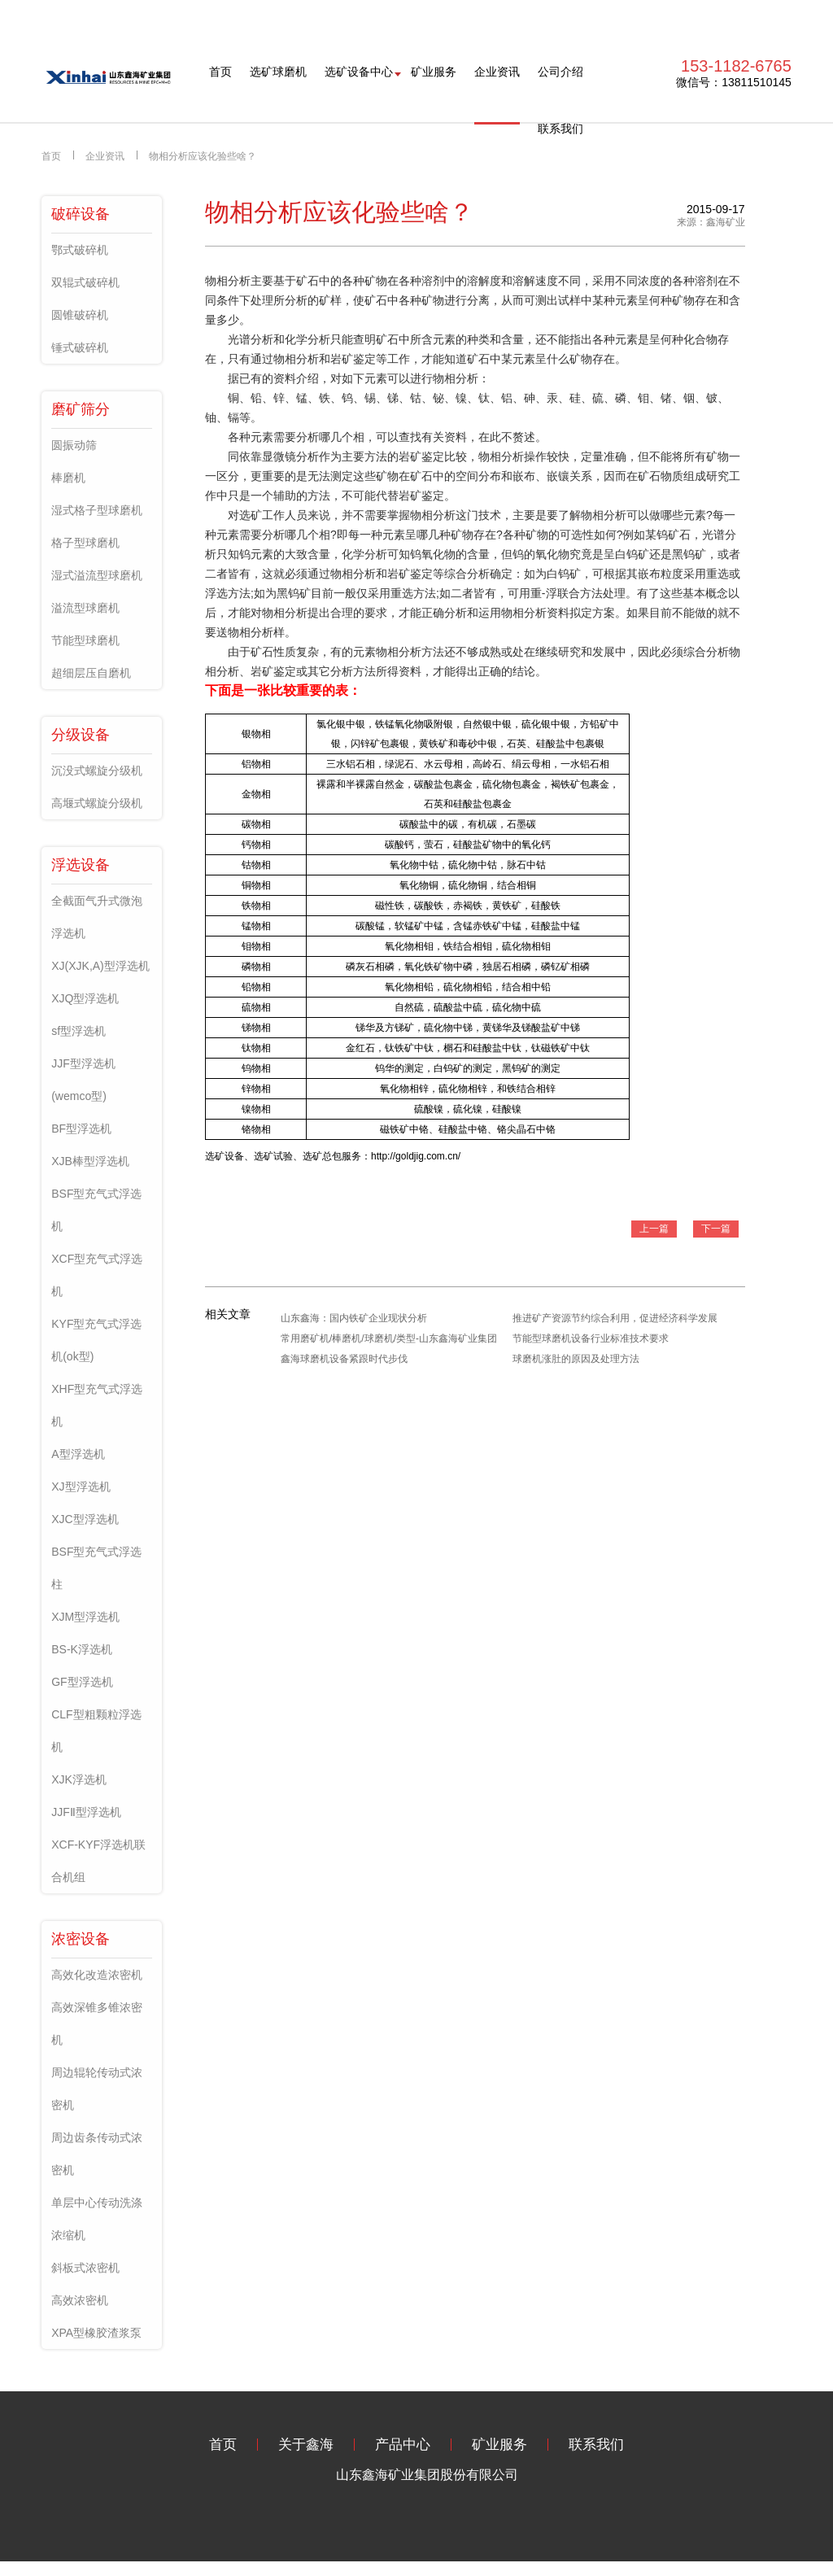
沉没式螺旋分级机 (96, 770)
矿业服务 (433, 71)
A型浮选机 (77, 1453)
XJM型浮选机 (85, 1616)
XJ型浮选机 (80, 1486)
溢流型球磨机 (85, 607)
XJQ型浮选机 (85, 998)
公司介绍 (560, 71)
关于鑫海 (306, 2444)
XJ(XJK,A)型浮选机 (100, 965)
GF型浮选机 (81, 1681)
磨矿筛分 (80, 409)
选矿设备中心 (359, 71)
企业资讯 (497, 71)
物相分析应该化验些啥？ (202, 156)
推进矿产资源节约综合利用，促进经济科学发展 (614, 1318)
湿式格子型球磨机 (96, 510)
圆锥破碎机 (79, 314)
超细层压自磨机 (91, 672)
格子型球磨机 (85, 542)
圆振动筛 (74, 445)
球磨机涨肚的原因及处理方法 (575, 1358)
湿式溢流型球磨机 (96, 575)
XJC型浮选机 (84, 1519)
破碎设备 (80, 214)
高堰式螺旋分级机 (96, 803)
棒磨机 (68, 477)
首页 (220, 71)
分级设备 (80, 735)
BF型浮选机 (81, 1128)
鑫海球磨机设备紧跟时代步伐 (344, 1358)
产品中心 (402, 2444)
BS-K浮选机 (81, 1649)
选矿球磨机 (278, 71)
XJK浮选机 (79, 1779)
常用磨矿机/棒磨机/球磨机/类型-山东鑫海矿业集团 (389, 1338)
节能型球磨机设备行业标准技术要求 (590, 1338)
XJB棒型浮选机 (90, 1161)
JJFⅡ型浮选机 (86, 1811)
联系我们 (560, 128)
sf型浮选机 (78, 1030)
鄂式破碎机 (79, 249)
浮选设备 (80, 865)
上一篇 (654, 1228)
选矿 (250, 515)
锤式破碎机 (79, 347)
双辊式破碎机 (85, 282)
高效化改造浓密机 (96, 1974)
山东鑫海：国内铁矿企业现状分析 (354, 1318)
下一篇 (716, 1228)
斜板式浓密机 (85, 2267)
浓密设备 (80, 1939)
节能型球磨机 (85, 640)
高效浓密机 (79, 2300)
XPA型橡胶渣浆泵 (96, 2332)
